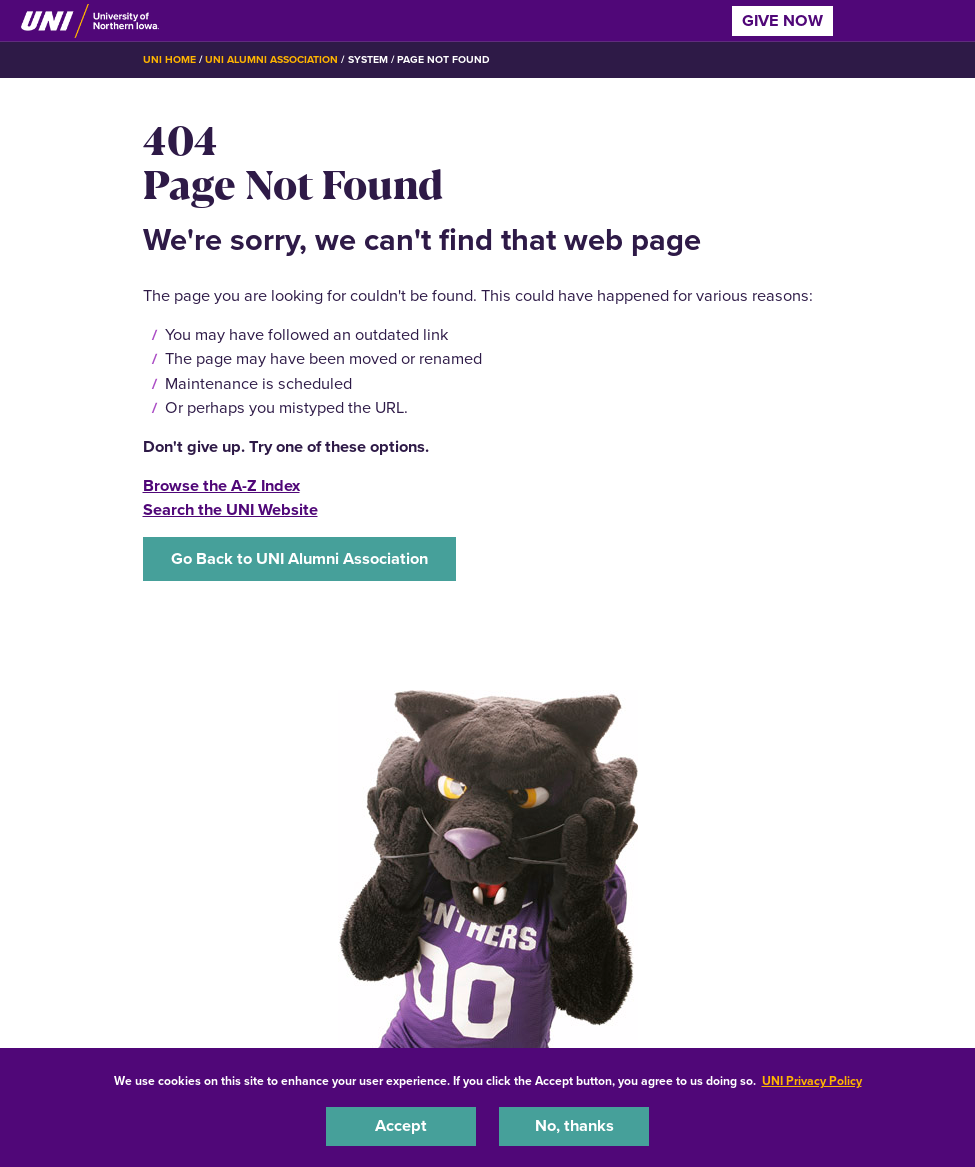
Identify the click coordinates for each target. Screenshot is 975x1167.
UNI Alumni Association (272, 59)
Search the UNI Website (230, 509)
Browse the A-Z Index (221, 485)
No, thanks (574, 1125)
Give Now (782, 20)
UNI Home (169, 59)
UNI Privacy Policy (812, 1081)
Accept (401, 1125)
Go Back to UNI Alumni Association (299, 558)
